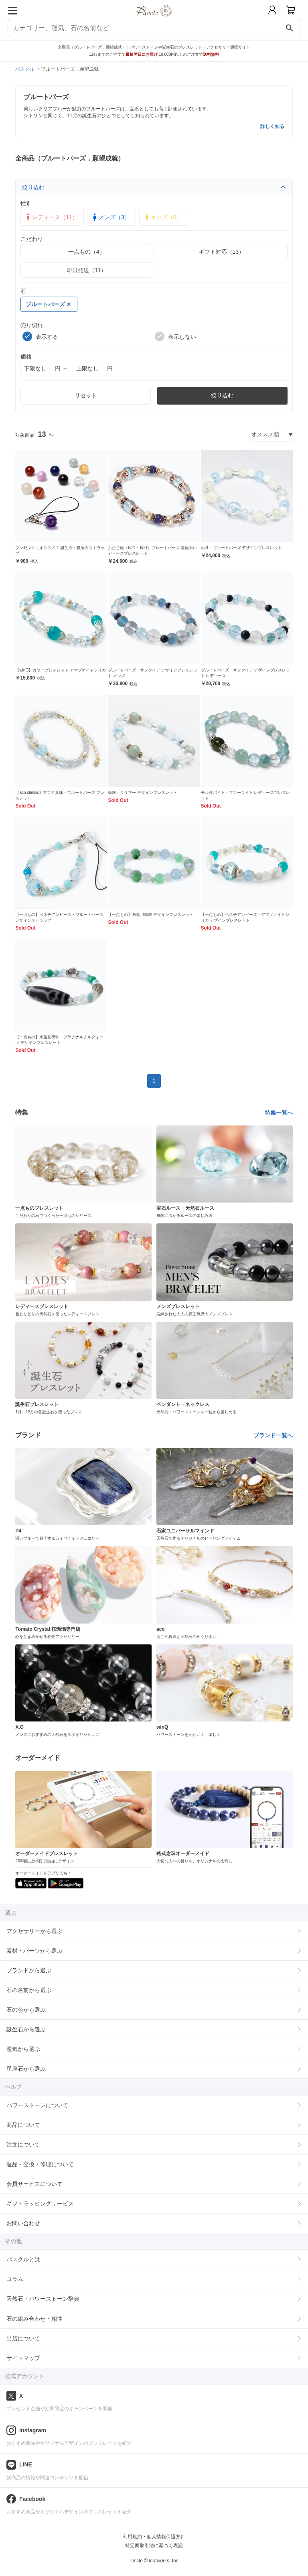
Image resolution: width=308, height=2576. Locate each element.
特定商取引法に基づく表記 (154, 2545)
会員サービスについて (34, 2184)
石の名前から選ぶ (28, 1990)
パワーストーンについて (37, 2105)
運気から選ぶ (23, 2049)
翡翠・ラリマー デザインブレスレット (142, 792)
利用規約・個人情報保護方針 (154, 2536)
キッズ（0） (162, 217)
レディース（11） (51, 217)
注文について (23, 2144)
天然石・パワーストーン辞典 (42, 2298)
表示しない (175, 336)
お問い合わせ (23, 2223)
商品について (23, 2125)
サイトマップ (23, 2358)
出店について (23, 2338)
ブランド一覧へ (273, 1435)
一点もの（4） (86, 251)
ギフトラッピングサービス (40, 2203)
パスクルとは (23, 2259)
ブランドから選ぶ (28, 1970)
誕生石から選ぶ (26, 2029)
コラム (14, 2279)
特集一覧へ (279, 1112)
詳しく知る (272, 126)
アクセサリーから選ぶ (34, 1931)
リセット (86, 395)
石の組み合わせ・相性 (34, 2319)
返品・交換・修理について (40, 2164)
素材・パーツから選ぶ (34, 1950)
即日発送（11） (87, 270)
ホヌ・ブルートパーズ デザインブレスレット (241, 547)
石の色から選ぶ (26, 2009)
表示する (40, 336)
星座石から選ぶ (26, 2068)
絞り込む (154, 187)
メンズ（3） (110, 217)
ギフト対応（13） (222, 251)
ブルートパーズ (48, 304)
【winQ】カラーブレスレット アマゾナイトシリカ (60, 670)
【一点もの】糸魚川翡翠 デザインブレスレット (150, 914)
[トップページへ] (154, 19)
